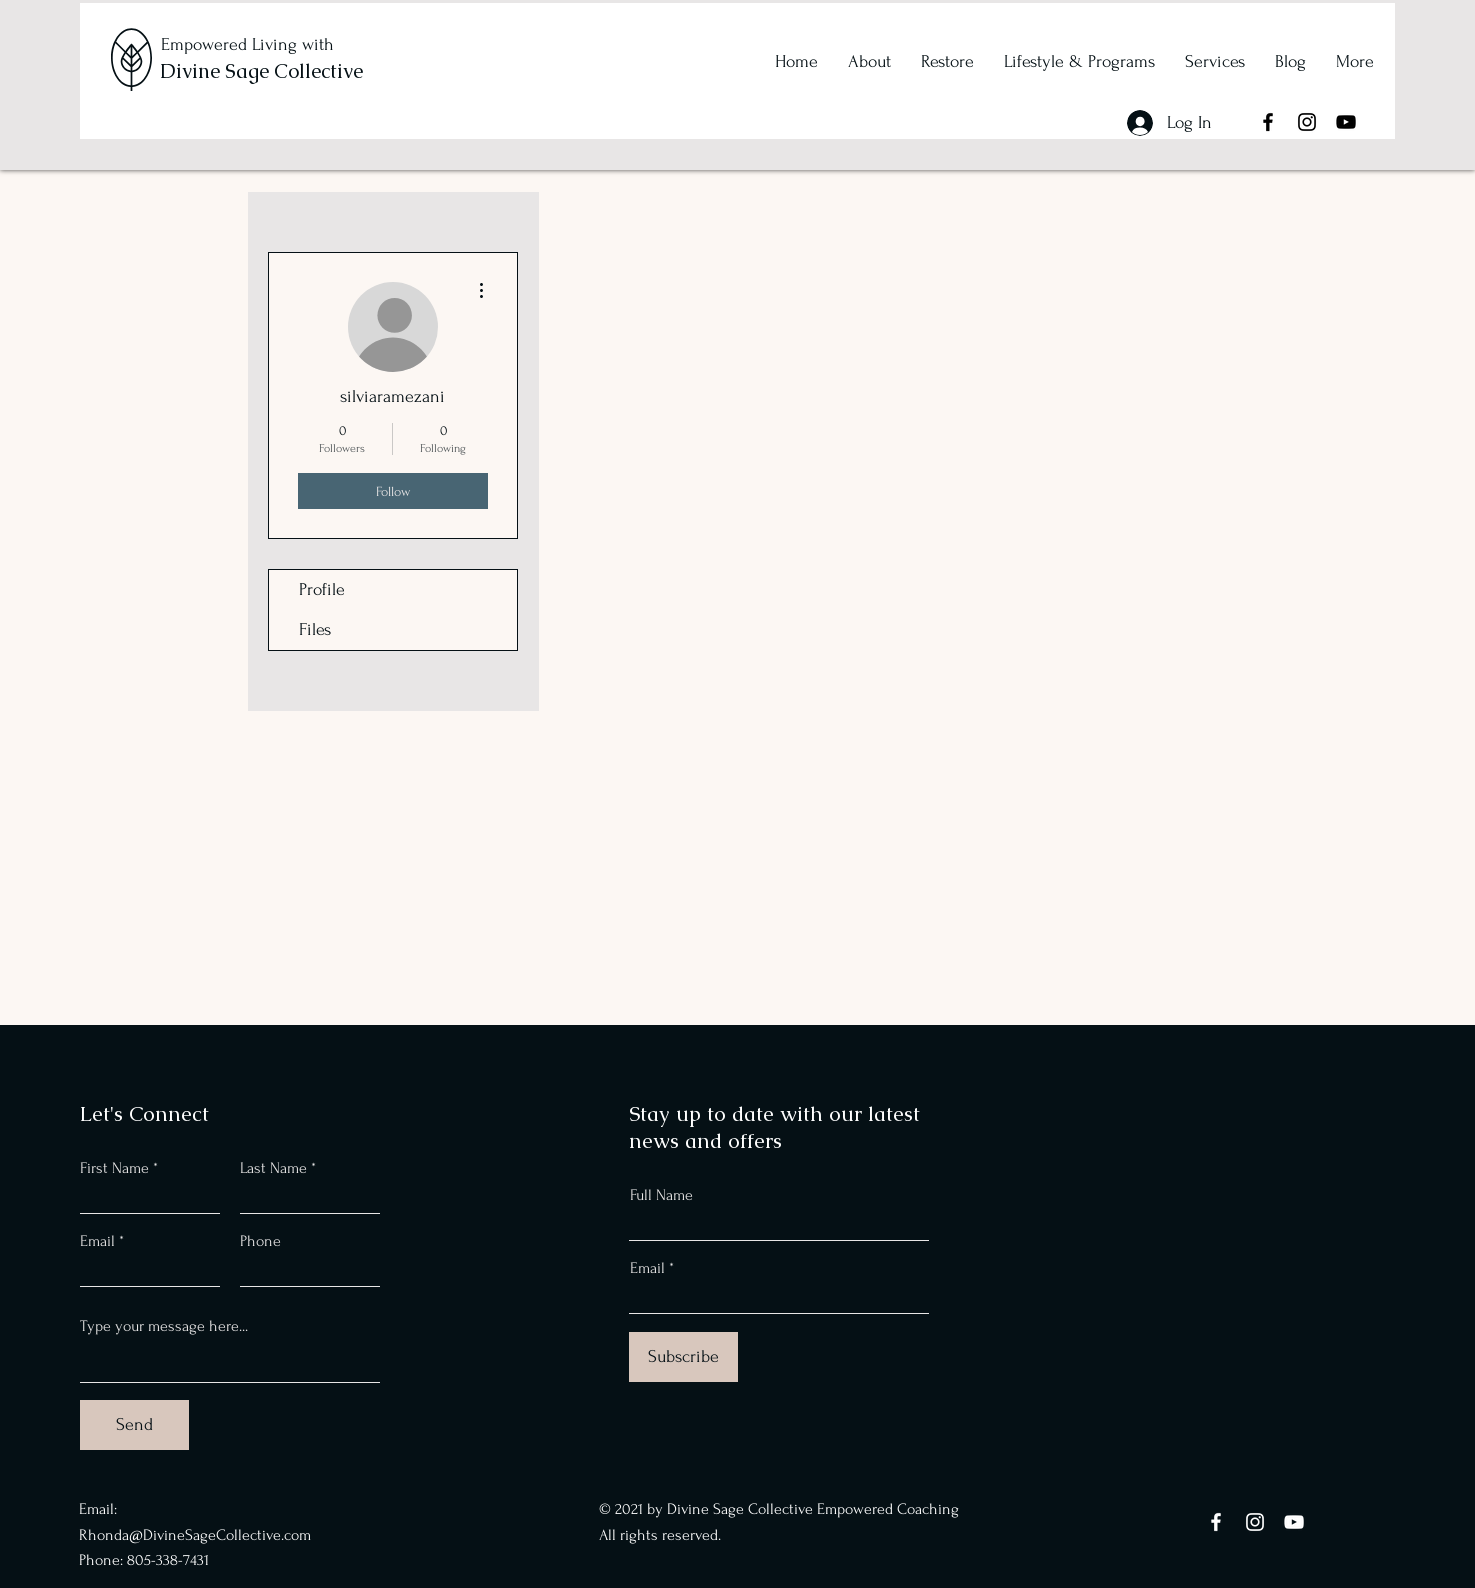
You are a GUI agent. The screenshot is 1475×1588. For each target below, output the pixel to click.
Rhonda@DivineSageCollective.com (195, 1535)
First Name (114, 1168)
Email (97, 1241)
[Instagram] (1307, 122)
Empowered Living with (247, 44)
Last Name (273, 1168)
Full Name (661, 1195)
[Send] (134, 1425)
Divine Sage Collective (261, 71)
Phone (260, 1241)
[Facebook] (1268, 122)
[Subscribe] (683, 1357)
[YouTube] (1346, 122)
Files (315, 629)
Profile (322, 589)
